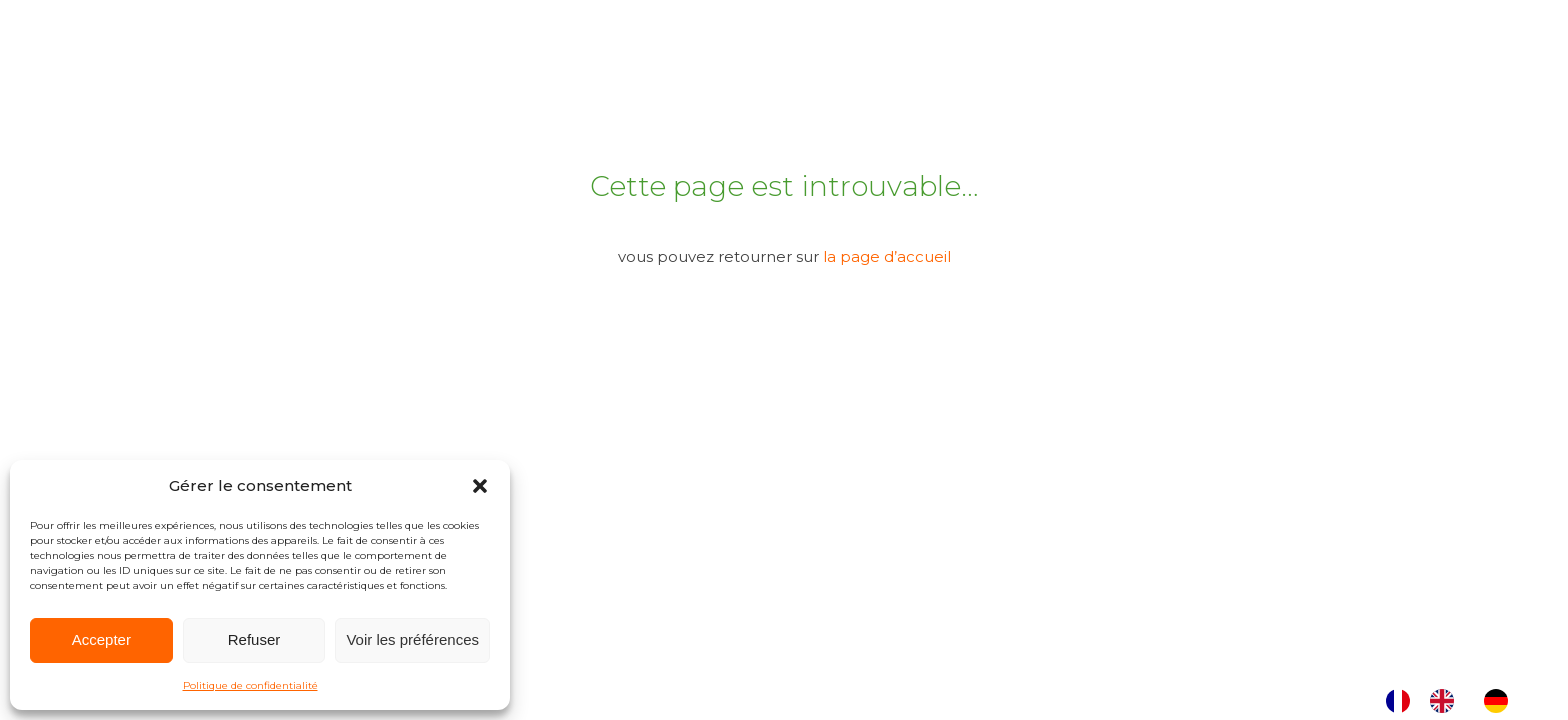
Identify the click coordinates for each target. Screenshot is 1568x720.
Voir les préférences (412, 639)
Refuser (254, 639)
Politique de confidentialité (250, 685)
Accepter (101, 639)
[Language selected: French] (1457, 701)
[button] (480, 486)
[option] (1447, 701)
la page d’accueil (887, 256)
